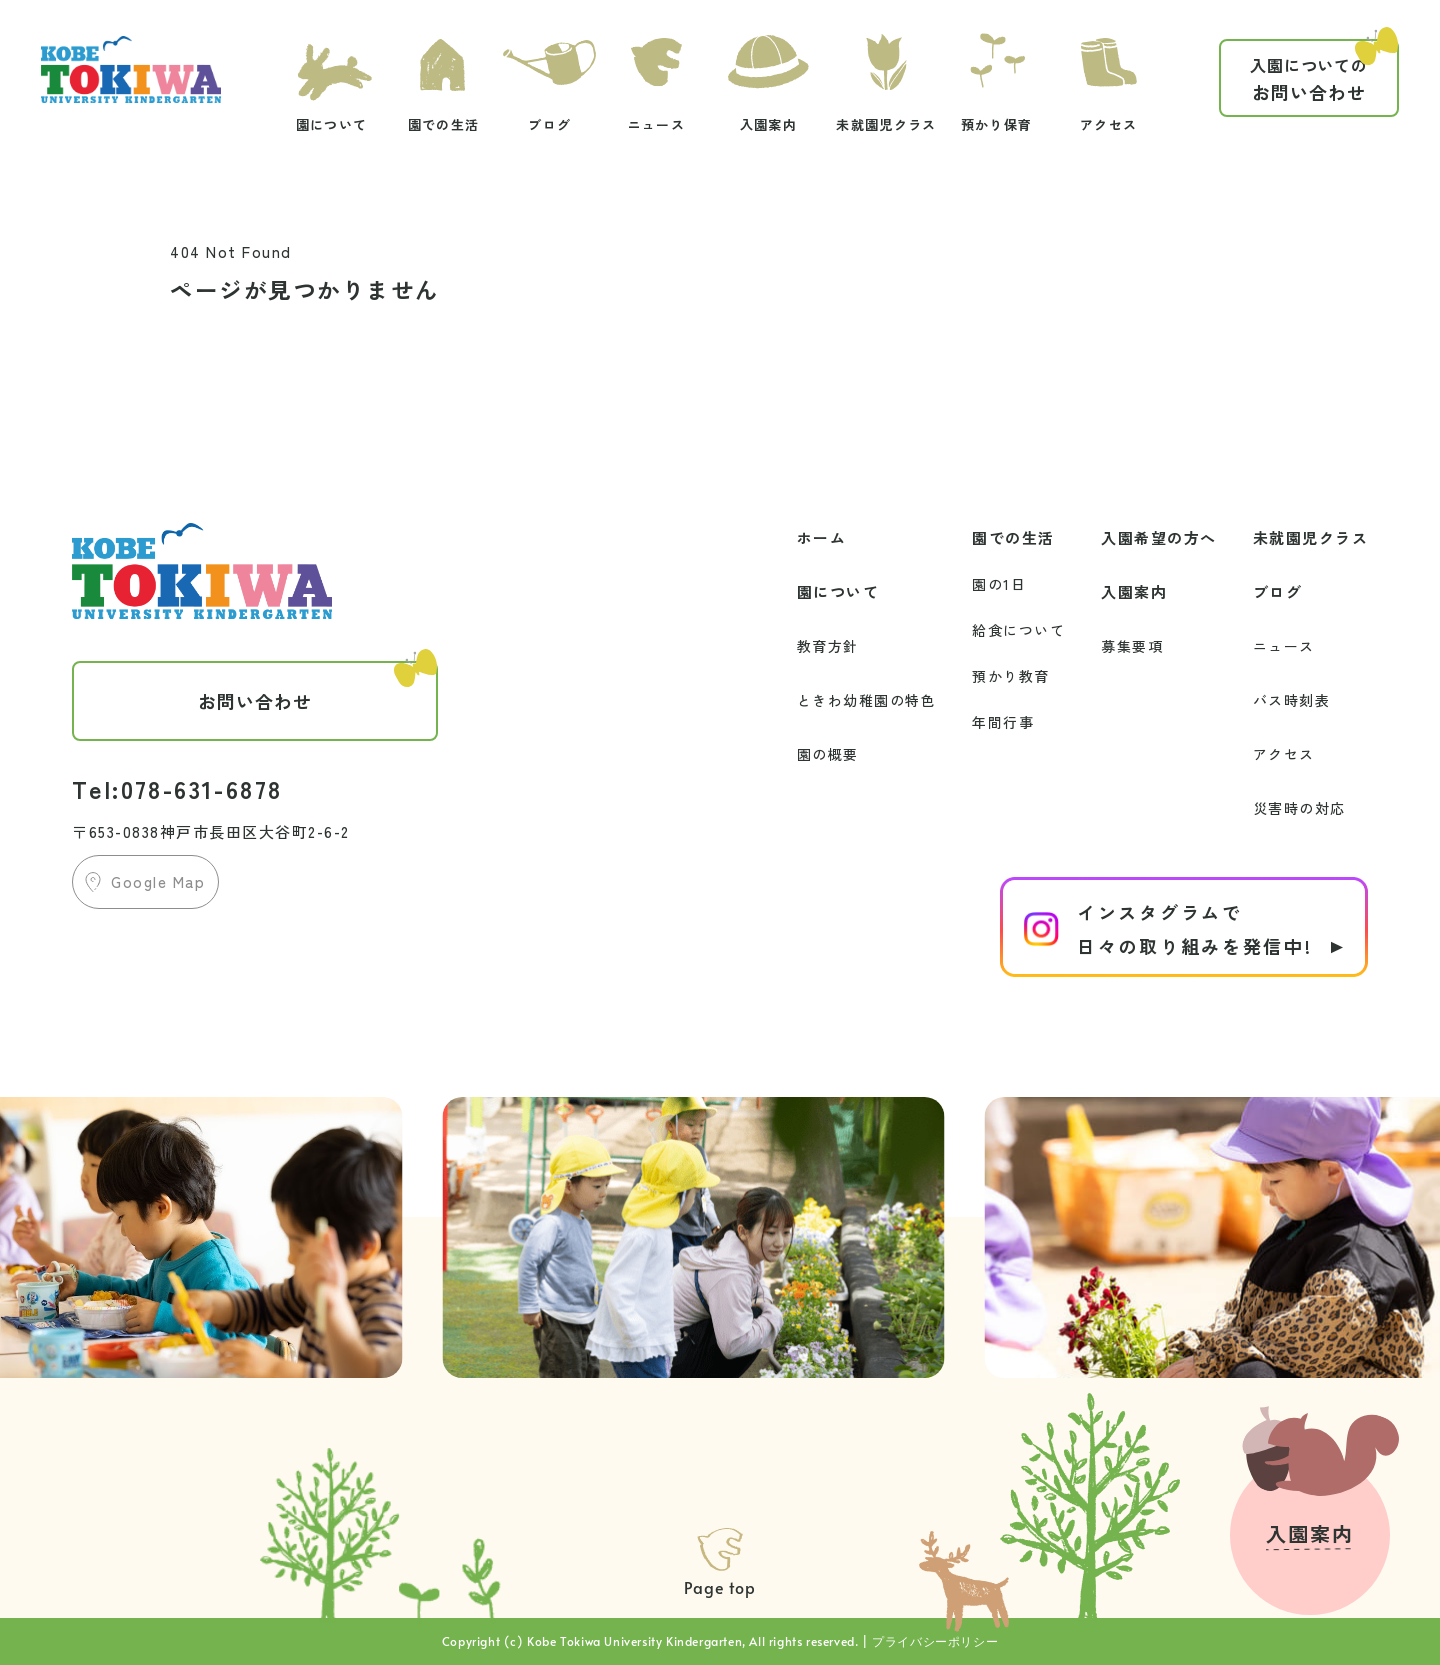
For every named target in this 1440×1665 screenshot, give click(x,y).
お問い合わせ (1324, 72)
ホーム (822, 537)
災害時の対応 (1299, 808)
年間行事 (1003, 722)
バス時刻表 (1292, 700)
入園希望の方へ (1159, 537)
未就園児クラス (1311, 537)
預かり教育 (1011, 676)
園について (838, 591)
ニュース (1284, 646)
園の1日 (999, 584)
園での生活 (1013, 537)
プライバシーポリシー (935, 1641)
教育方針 (828, 646)
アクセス (1284, 754)
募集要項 (1132, 646)
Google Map (158, 881)
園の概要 (828, 754)
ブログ (1278, 591)
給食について (1018, 630)
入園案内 (1134, 591)
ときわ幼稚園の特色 (867, 700)
